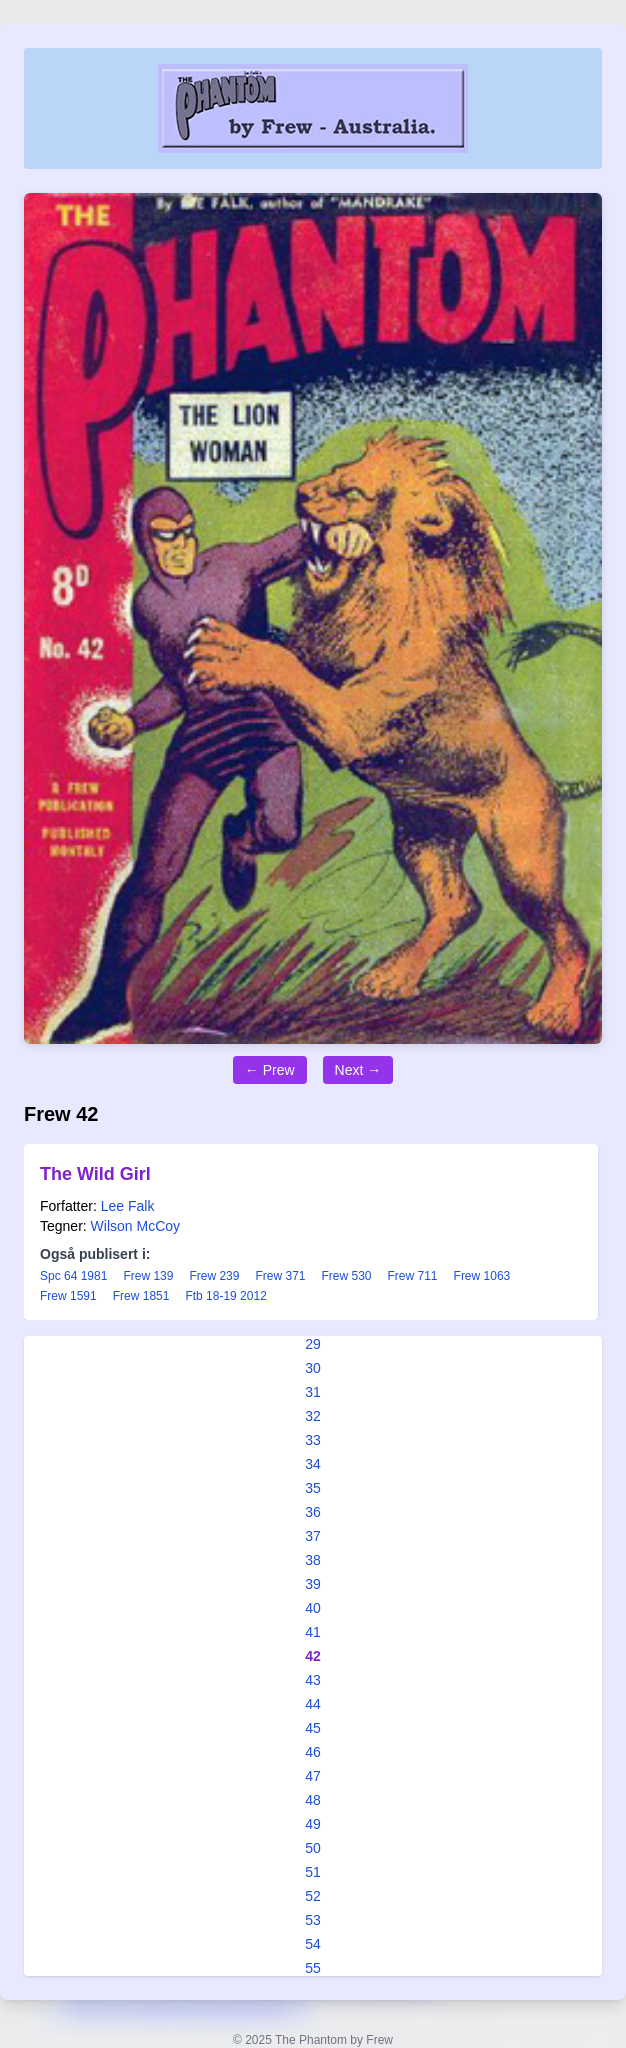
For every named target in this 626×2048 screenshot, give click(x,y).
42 (313, 1656)
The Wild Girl (95, 1174)
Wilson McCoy (135, 1226)
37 (313, 1536)
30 (313, 1368)
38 (313, 1560)
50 (313, 1848)
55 (313, 1968)
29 (313, 1344)
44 (313, 1704)
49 (313, 1824)
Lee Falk (128, 1206)
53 (313, 1920)
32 (313, 1416)
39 (313, 1584)
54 (313, 1944)
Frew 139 (148, 1276)
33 (313, 1440)
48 (313, 1800)
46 (313, 1752)
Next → (358, 1070)
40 (313, 1608)
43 (313, 1680)
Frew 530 (346, 1276)
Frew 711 (413, 1276)
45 (313, 1728)
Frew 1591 (68, 1296)
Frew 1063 (482, 1276)
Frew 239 (214, 1276)
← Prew (270, 1070)
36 (313, 1512)
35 (313, 1488)
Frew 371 (280, 1276)
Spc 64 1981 (73, 1276)
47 (313, 1776)
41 (313, 1632)
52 (313, 1896)
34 (313, 1464)
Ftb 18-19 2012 (225, 1296)
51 (313, 1872)
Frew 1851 (141, 1296)
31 (313, 1392)
